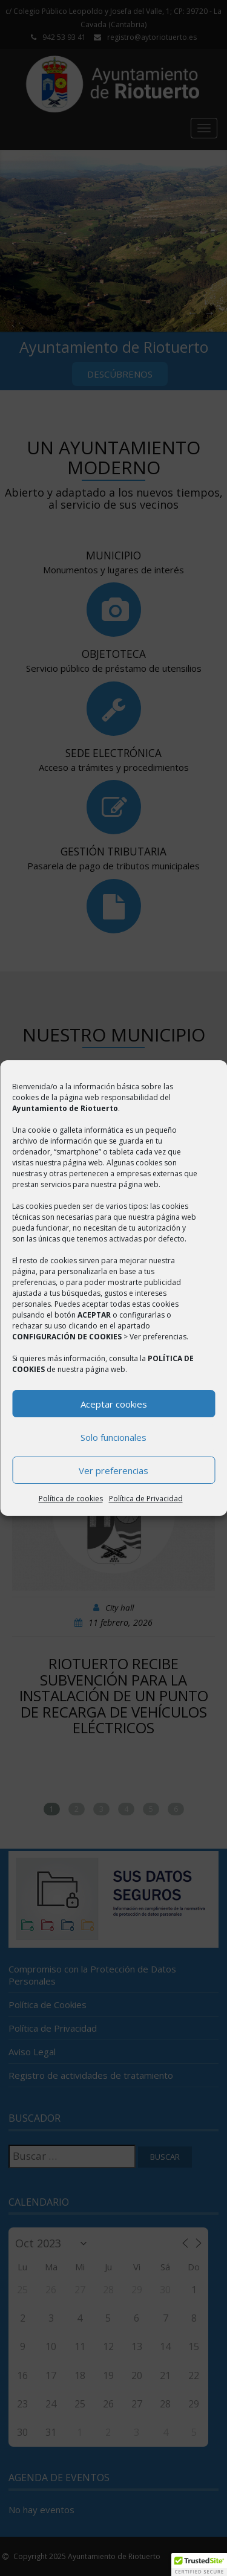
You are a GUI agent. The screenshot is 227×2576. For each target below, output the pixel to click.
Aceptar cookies (114, 1404)
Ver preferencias (113, 1470)
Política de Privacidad (146, 1498)
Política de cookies (71, 1498)
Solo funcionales (113, 1437)
